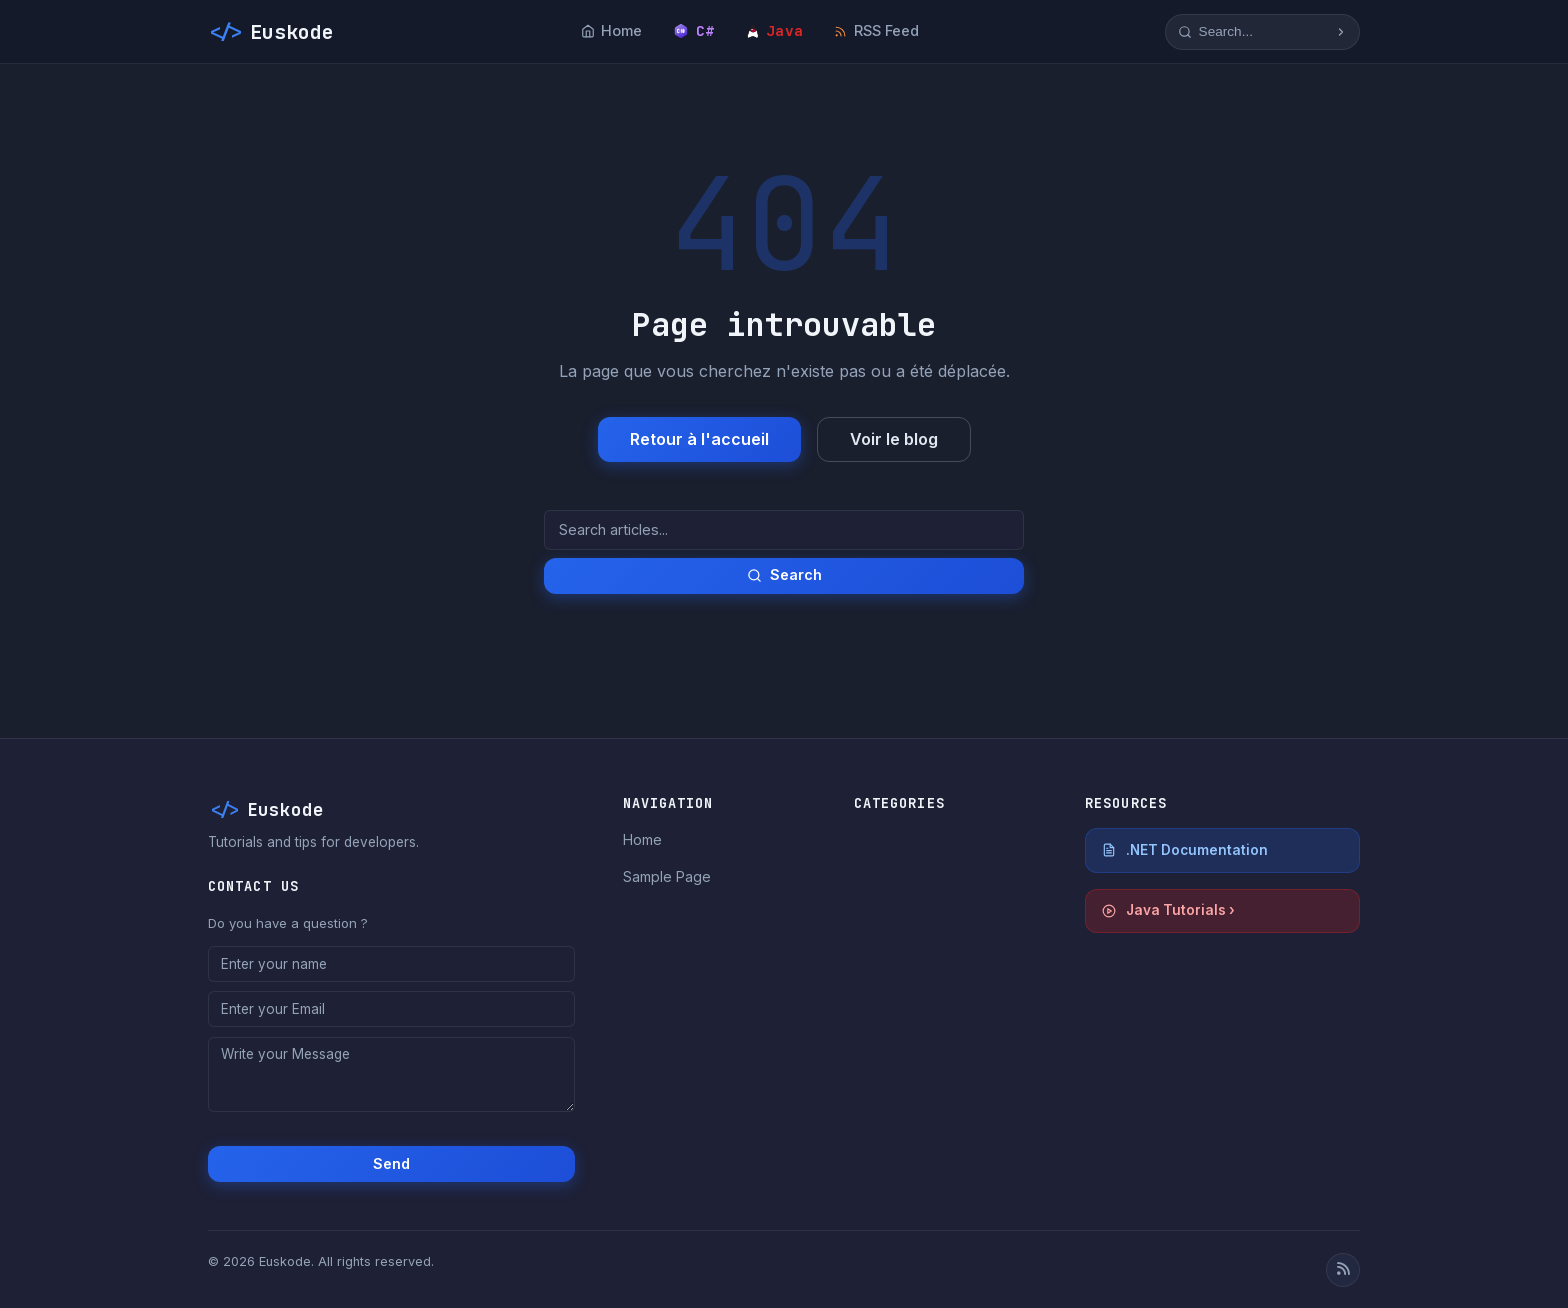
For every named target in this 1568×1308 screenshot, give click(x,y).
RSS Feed (877, 36)
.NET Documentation (1185, 850)
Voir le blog (894, 439)
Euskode (292, 32)
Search (784, 574)
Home (611, 30)
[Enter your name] (391, 964)
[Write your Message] (391, 1074)
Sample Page (667, 876)
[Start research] (1341, 32)
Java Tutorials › (1168, 910)
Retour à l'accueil (699, 439)
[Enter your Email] (391, 1009)
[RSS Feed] (1343, 1270)
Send (391, 1163)
